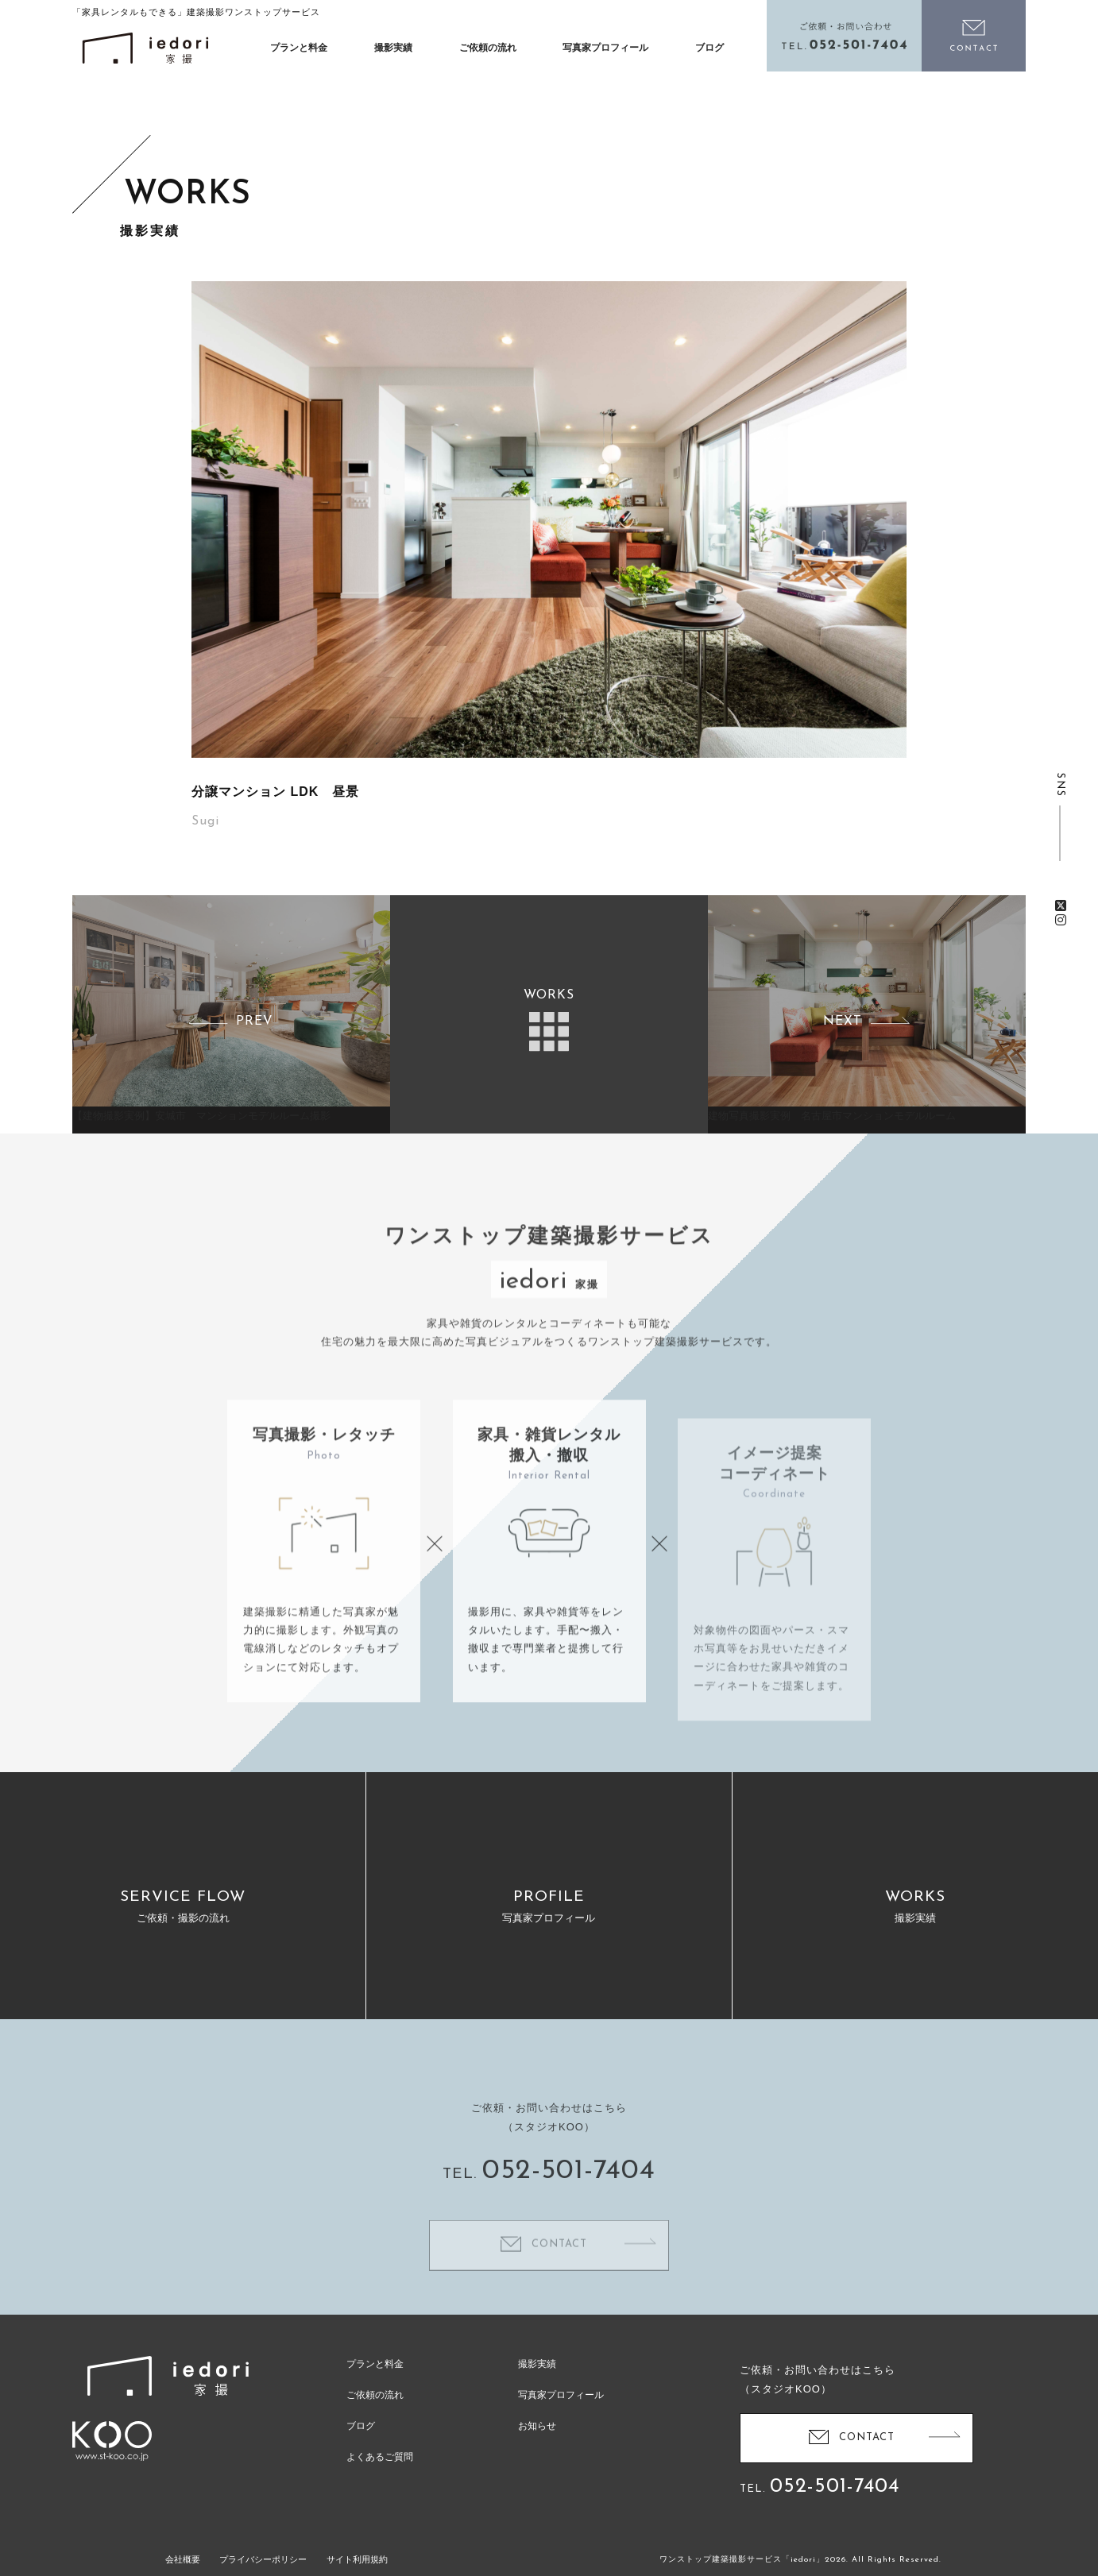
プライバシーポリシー (263, 2559)
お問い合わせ (974, 35)
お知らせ (537, 2425)
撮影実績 (393, 47)
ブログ (709, 47)
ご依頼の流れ (487, 47)
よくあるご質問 (379, 2456)
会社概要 (182, 2559)
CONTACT (867, 2437)
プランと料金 (298, 47)
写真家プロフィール (605, 47)
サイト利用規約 (357, 2559)
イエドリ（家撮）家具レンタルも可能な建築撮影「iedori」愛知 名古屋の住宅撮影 (145, 47)
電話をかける (844, 35)
